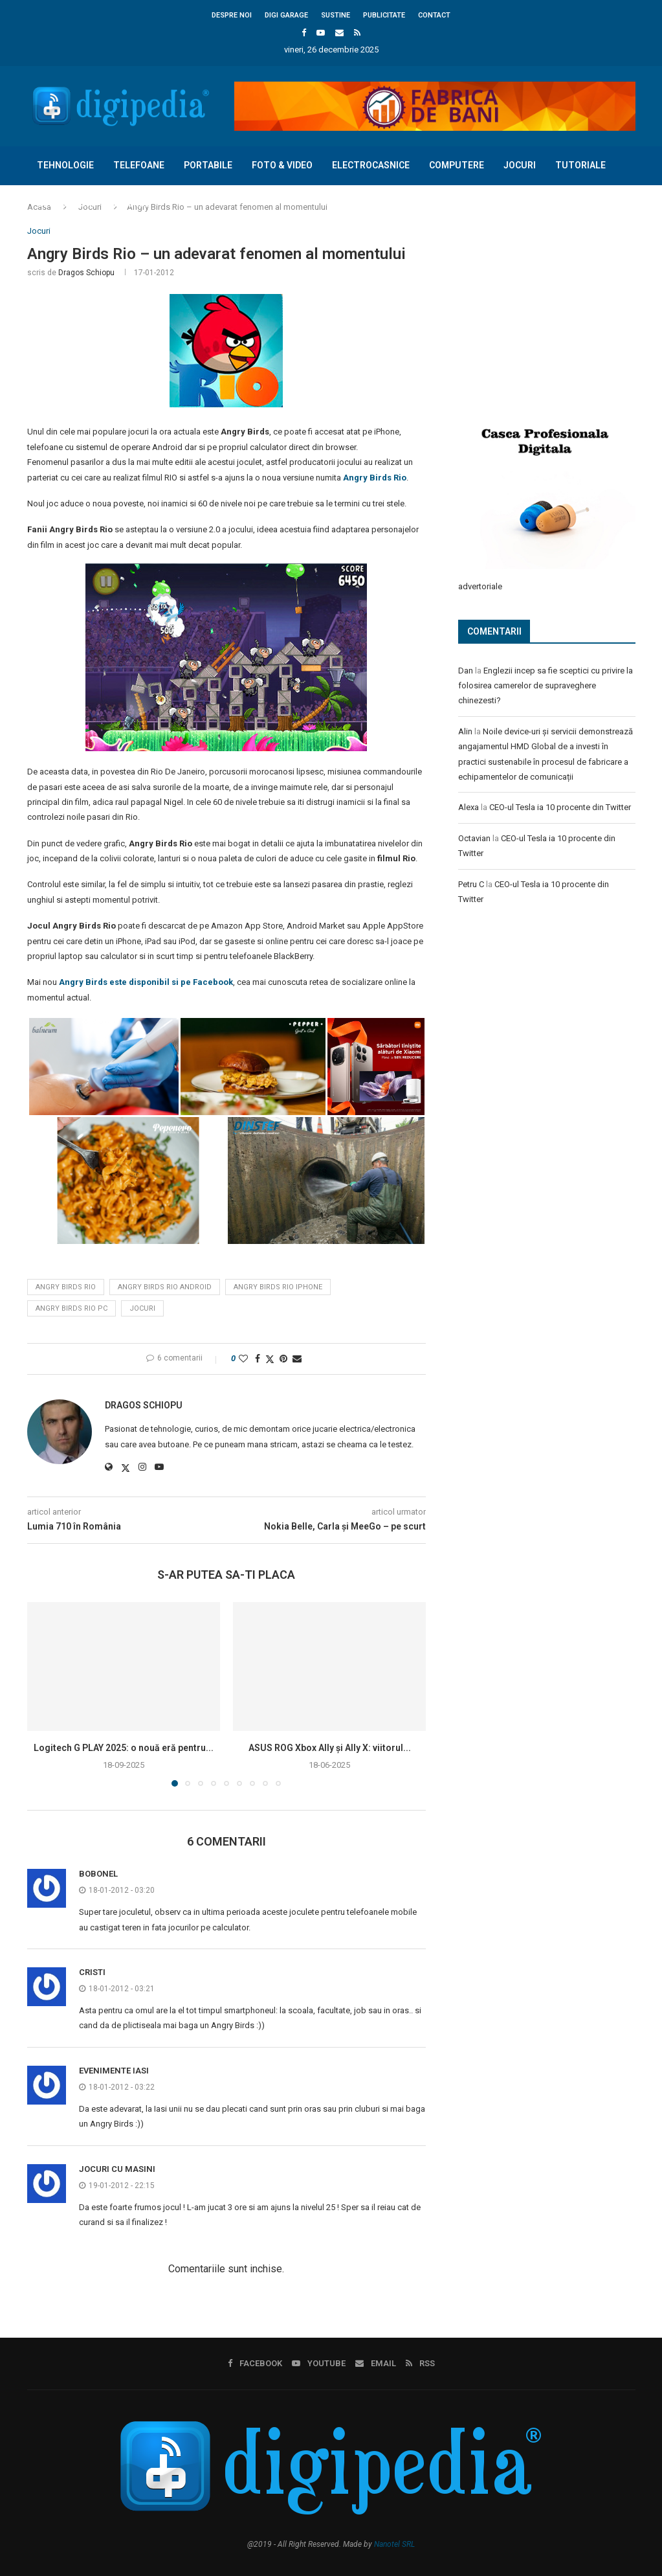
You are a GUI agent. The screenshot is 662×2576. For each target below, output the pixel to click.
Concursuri (65, 203)
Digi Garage (286, 15)
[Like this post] (243, 1358)
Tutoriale (580, 165)
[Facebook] (304, 33)
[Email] (339, 33)
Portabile (208, 165)
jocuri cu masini (117, 2169)
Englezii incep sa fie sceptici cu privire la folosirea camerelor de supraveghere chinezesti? (545, 685)
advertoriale (480, 586)
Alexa (468, 806)
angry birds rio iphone (278, 1287)
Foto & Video (282, 165)
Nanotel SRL (394, 2544)
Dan (465, 670)
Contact (434, 15)
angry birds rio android (165, 1287)
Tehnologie (65, 165)
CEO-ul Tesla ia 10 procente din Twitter (560, 806)
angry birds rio (66, 1287)
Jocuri (519, 165)
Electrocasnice (371, 165)
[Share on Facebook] (257, 1358)
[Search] (629, 242)
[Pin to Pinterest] (283, 1358)
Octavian (474, 837)
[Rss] (357, 33)
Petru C (471, 883)
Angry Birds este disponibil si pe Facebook (146, 982)
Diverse (132, 203)
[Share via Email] (297, 1358)
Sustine (335, 15)
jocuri (142, 1308)
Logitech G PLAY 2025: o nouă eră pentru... (124, 1748)
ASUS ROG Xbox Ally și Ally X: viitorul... (329, 1748)
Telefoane (138, 165)
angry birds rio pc (71, 1308)
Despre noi (232, 15)
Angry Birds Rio (374, 477)
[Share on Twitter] (269, 1358)
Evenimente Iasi (114, 2070)
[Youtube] (320, 33)
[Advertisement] (555, 312)
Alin (465, 731)
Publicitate (384, 15)
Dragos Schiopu (86, 272)
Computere (456, 165)
